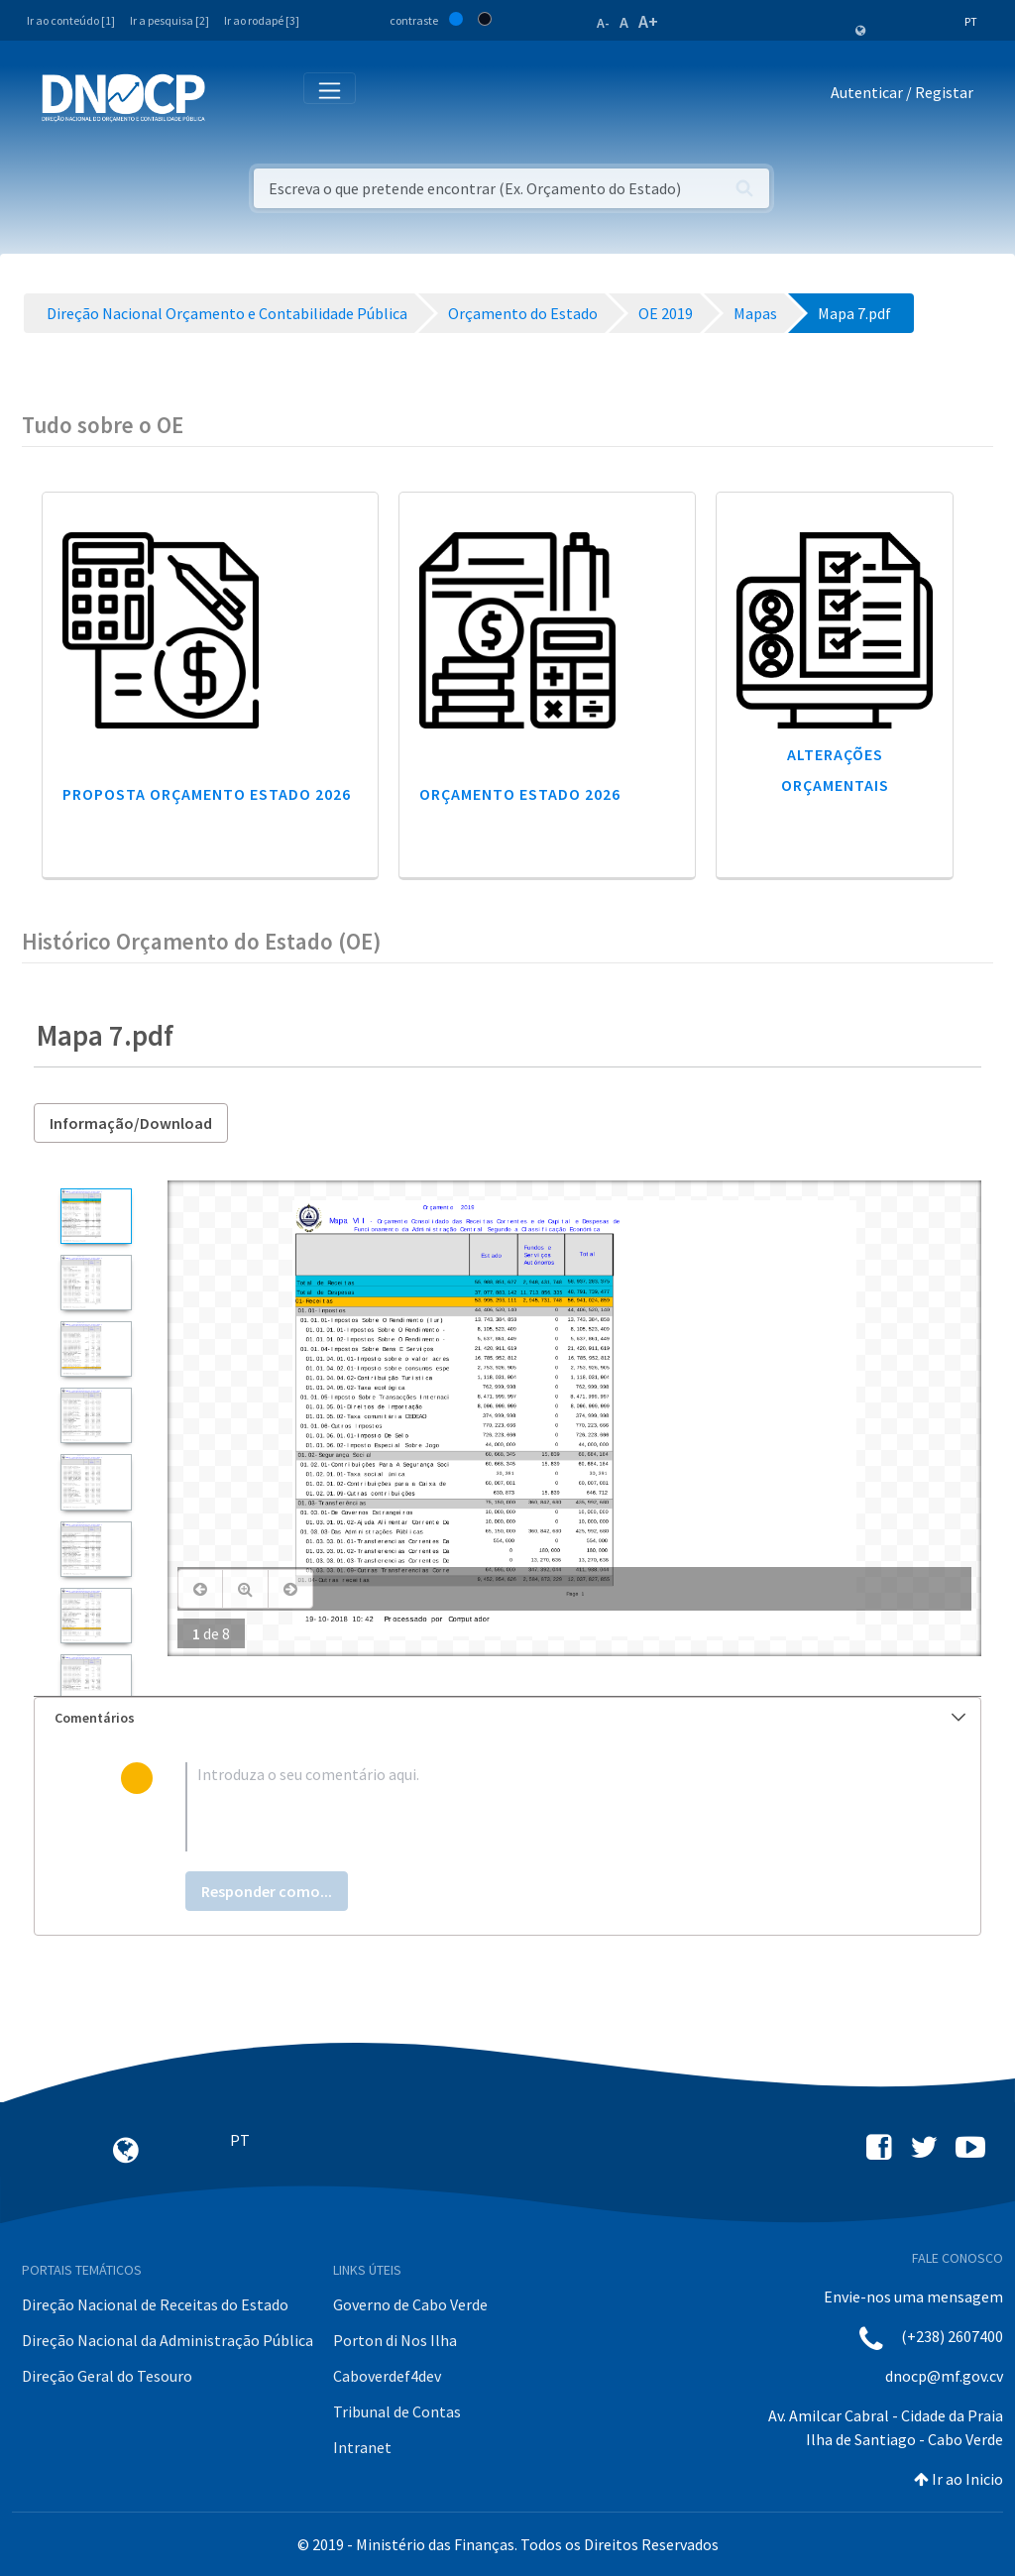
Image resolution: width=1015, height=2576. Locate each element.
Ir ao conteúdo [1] (71, 20)
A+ (648, 21)
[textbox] (540, 1806)
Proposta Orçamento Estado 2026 (206, 794)
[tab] (507, 1718)
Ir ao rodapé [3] (261, 20)
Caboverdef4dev (387, 2376)
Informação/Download (131, 1123)
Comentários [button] (510, 1718)
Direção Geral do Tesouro (107, 2376)
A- (603, 23)
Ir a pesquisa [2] (169, 20)
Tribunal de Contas (397, 2411)
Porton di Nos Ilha (395, 2340)
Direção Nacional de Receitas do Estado (155, 2304)
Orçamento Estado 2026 (519, 794)
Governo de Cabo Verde (410, 2304)
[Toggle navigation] (231, 96)
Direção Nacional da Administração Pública (167, 2340)
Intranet (362, 2447)
